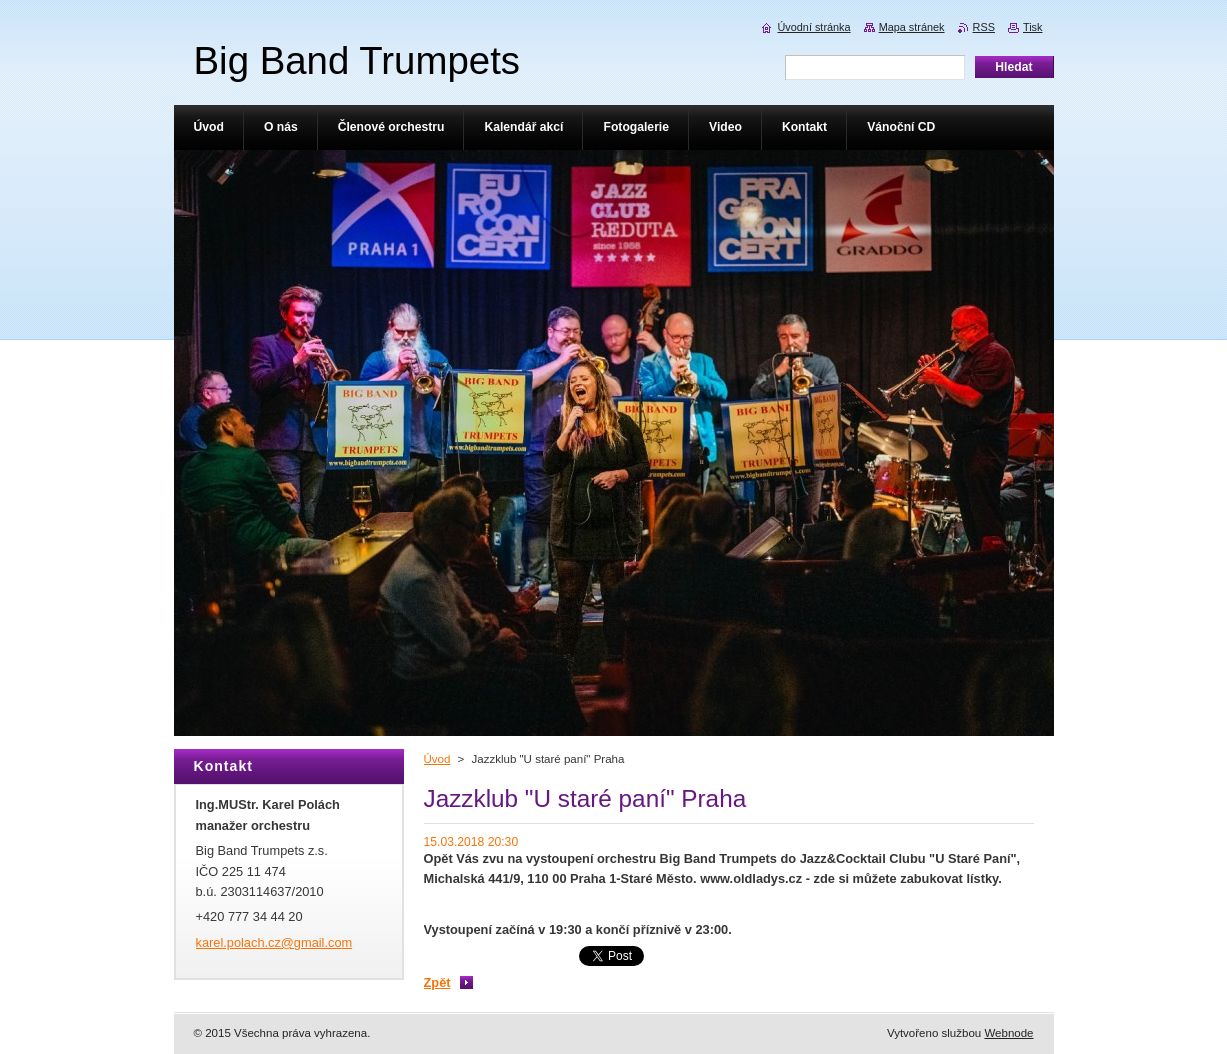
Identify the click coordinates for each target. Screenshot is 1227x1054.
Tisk (1033, 27)
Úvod (437, 759)
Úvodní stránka (813, 27)
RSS (984, 27)
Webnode (1008, 1033)
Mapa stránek (912, 27)
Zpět (437, 982)
